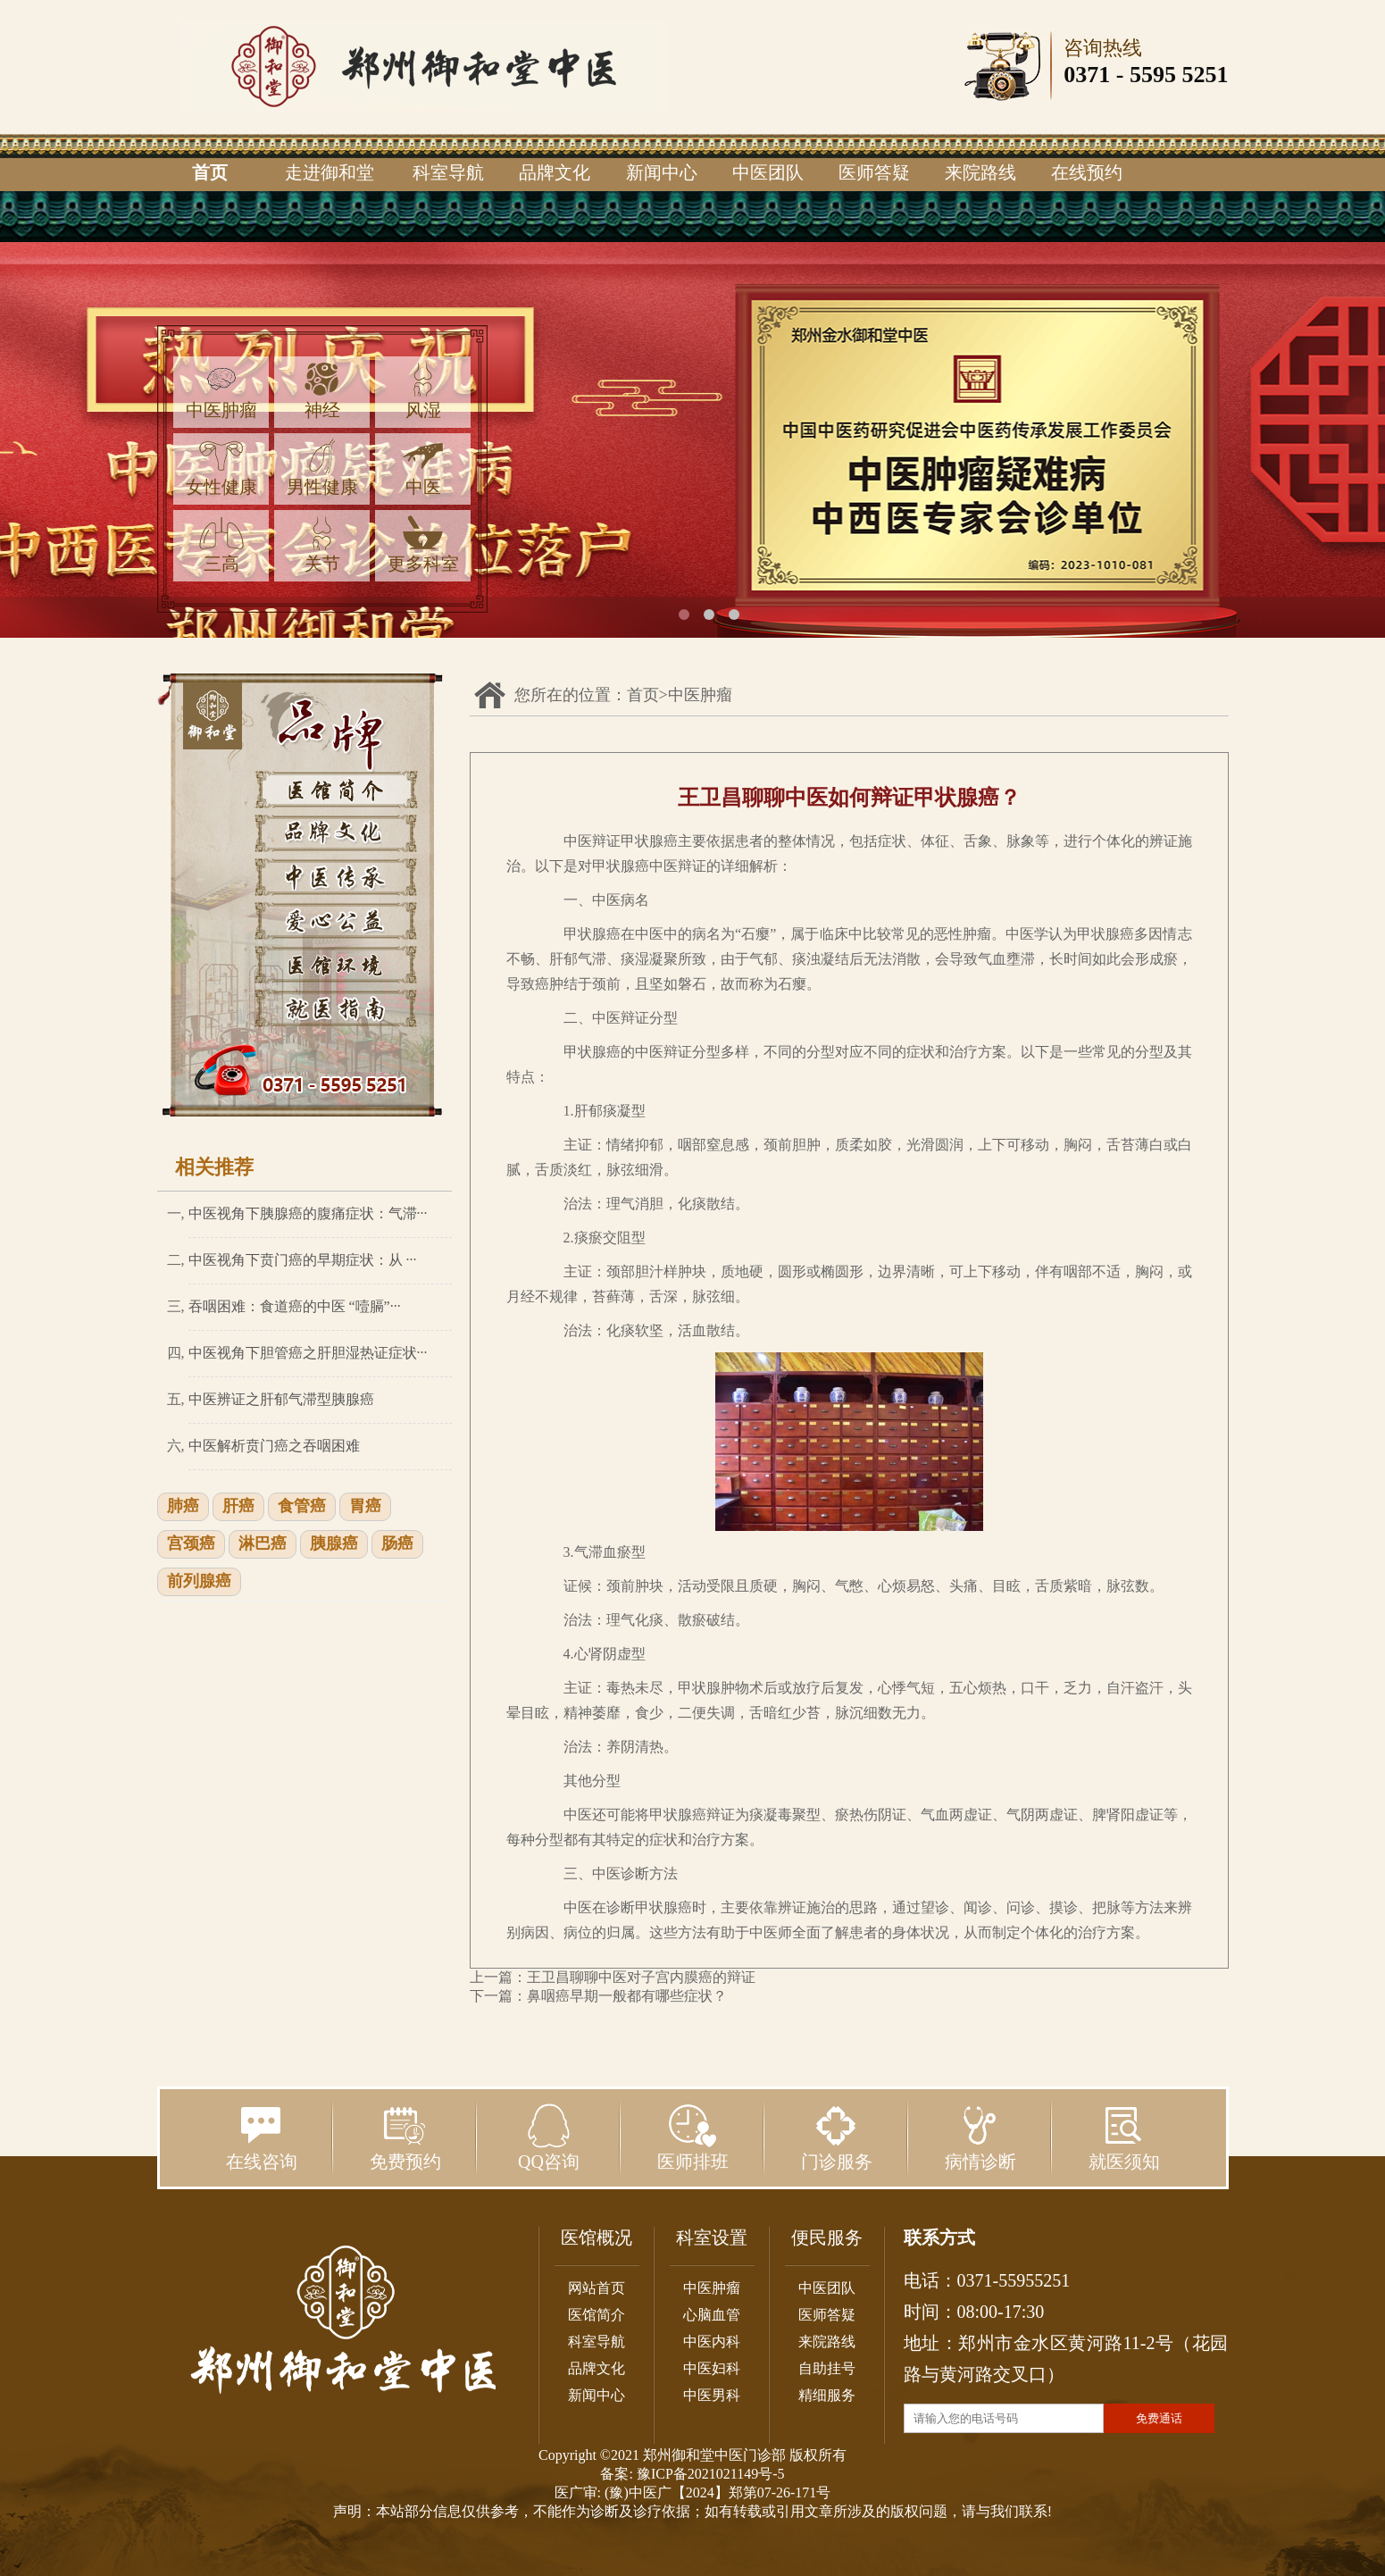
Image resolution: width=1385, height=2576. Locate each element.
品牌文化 (554, 172)
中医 (423, 468)
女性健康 (221, 468)
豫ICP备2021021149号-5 (711, 2473)
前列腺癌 (199, 1582)
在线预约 (1086, 172)
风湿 (423, 391)
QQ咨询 (549, 2137)
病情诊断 (980, 2137)
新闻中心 (661, 172)
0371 (1087, 75)
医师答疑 (874, 172)
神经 (322, 391)
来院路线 (980, 172)
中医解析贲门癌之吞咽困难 (274, 1445)
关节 (322, 544)
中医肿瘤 (221, 391)
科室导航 (448, 172)
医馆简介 (596, 2314)
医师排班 (693, 2137)
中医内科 (711, 2341)
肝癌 (238, 1507)
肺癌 (183, 1507)
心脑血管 (711, 2314)
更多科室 (423, 544)
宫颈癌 (191, 1544)
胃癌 (365, 1507)
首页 (210, 172)
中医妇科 (711, 2368)
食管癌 (302, 1507)
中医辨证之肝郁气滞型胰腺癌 (281, 1399)
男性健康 (322, 468)
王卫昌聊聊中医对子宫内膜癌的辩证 (641, 1977)
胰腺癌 (334, 1544)
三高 (221, 544)
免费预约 (405, 2137)
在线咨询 (261, 2137)
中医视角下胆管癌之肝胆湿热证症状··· (308, 1352)
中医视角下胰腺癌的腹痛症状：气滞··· (308, 1213)
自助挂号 (826, 2368)
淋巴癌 (262, 1544)
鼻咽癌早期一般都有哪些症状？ (627, 1995)
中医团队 (768, 172)
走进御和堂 (329, 172)
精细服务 (826, 2395)
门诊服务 (836, 2137)
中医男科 (711, 2395)
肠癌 (397, 1544)
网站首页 (596, 2288)
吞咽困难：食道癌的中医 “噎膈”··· (294, 1306)
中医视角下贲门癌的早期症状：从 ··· (302, 1259)
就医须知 (1124, 2137)
